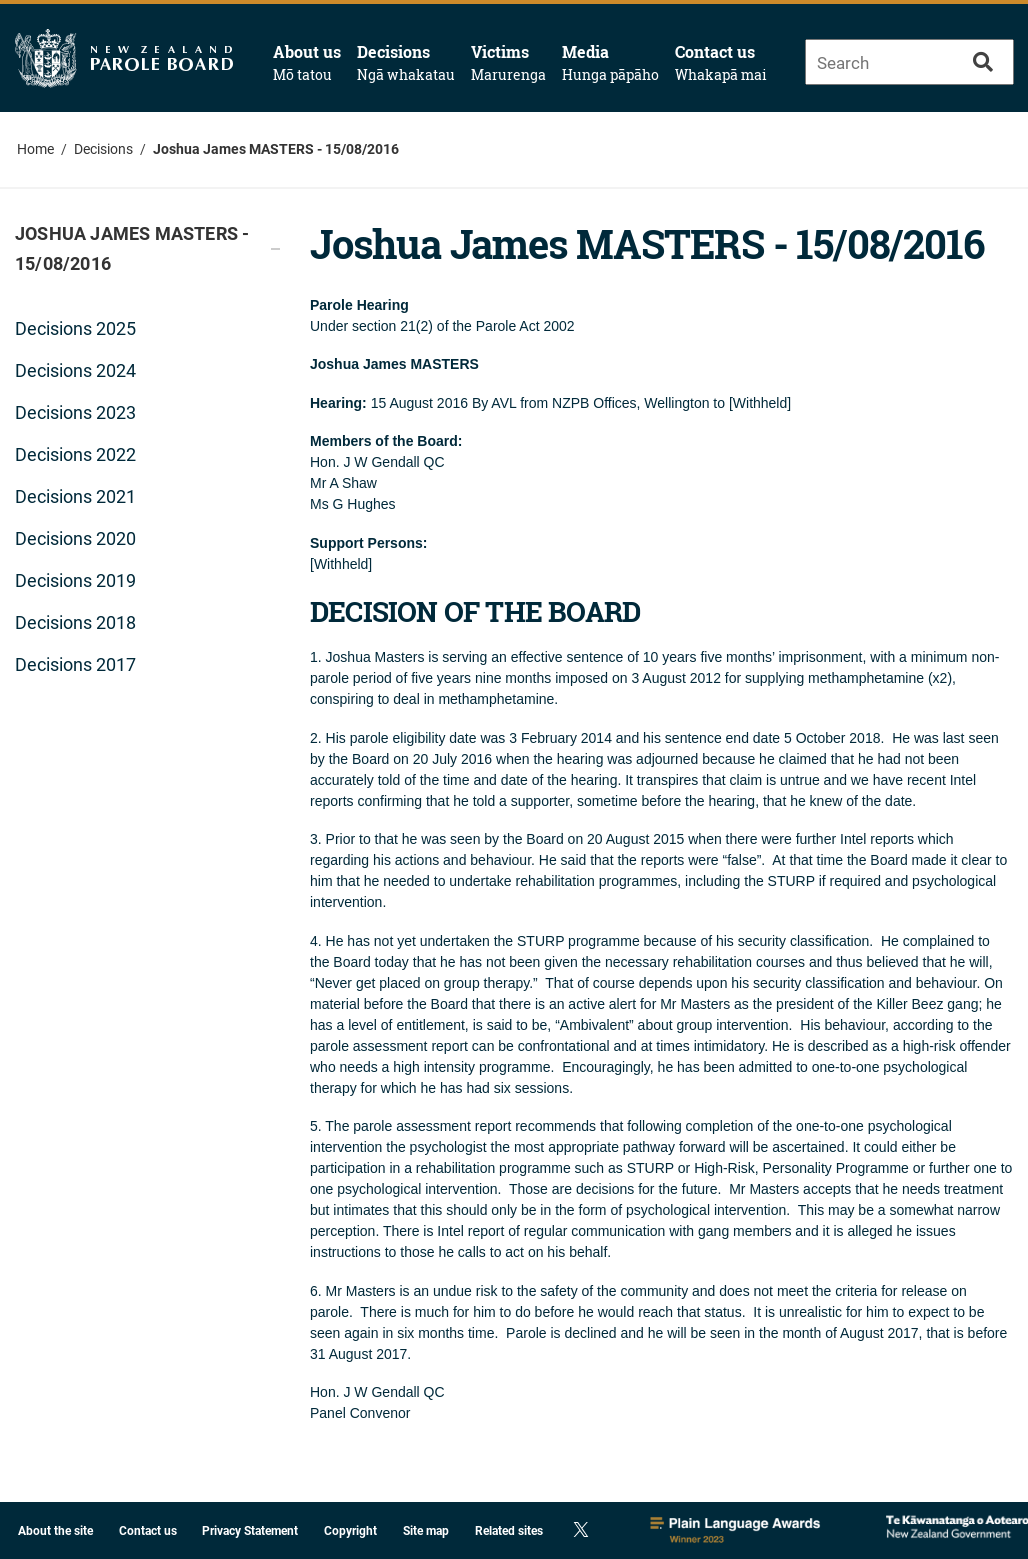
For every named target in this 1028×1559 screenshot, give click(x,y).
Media (610, 63)
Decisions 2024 (75, 370)
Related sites (509, 1531)
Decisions (406, 63)
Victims (508, 63)
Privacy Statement (250, 1531)
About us (307, 63)
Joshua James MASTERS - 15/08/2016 (276, 149)
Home (35, 149)
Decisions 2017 (75, 664)
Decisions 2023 (75, 412)
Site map (426, 1531)
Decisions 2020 (75, 538)
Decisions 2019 (75, 580)
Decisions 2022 (75, 454)
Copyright (350, 1531)
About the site (55, 1531)
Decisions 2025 (75, 328)
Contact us (721, 63)
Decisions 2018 (75, 622)
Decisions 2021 (75, 496)
